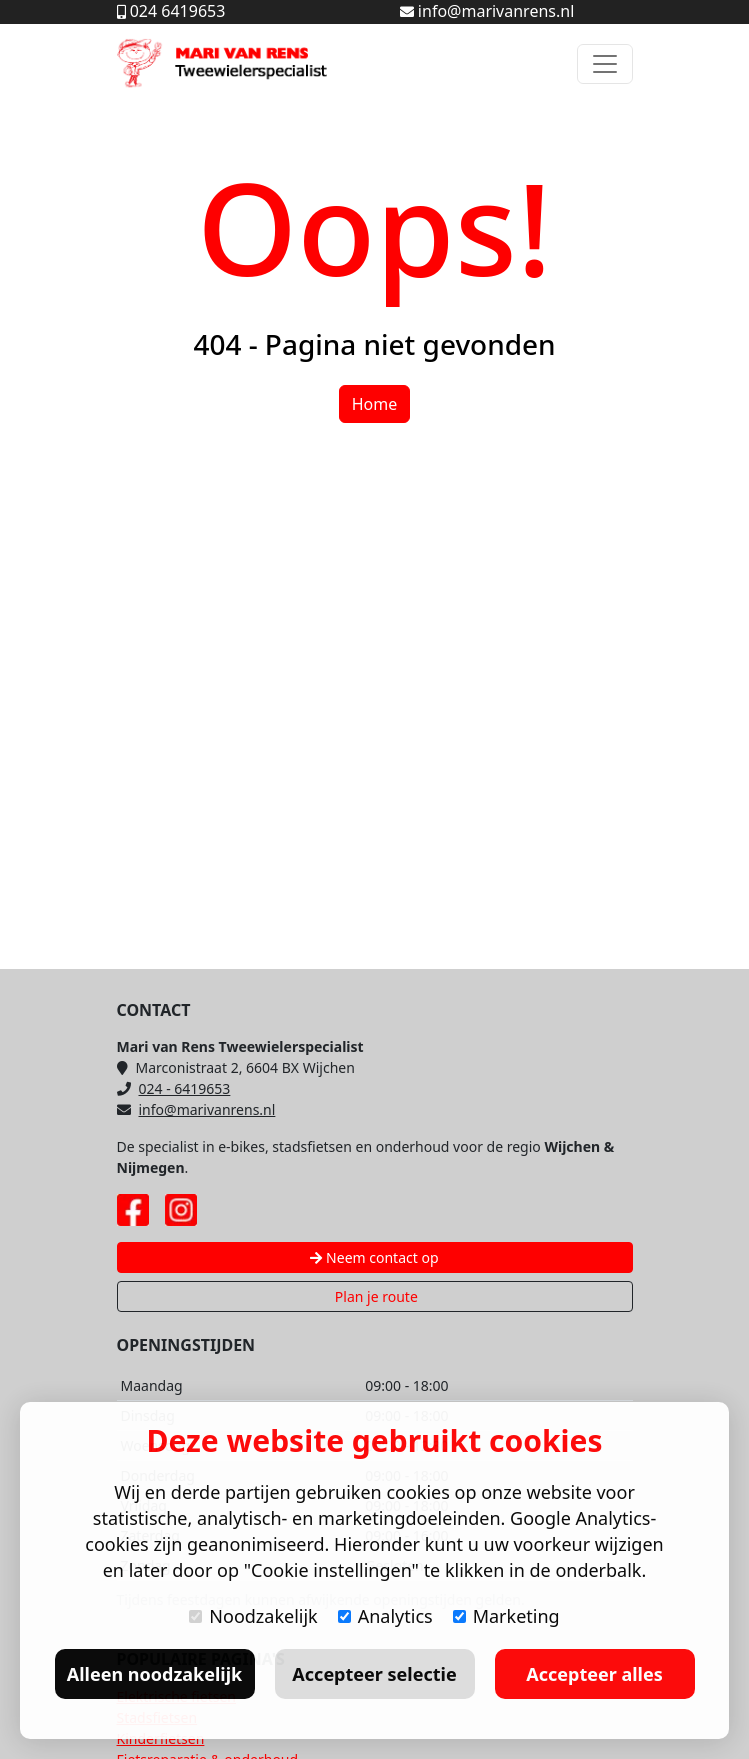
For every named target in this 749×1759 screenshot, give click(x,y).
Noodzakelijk (253, 1616)
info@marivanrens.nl (196, 1109)
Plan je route (374, 1296)
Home (375, 404)
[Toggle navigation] (605, 64)
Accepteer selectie (374, 1674)
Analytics (385, 1616)
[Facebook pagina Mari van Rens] (133, 1210)
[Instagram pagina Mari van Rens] (181, 1210)
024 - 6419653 (174, 1088)
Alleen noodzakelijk (154, 1674)
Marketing (506, 1616)
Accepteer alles (594, 1674)
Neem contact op (374, 1257)
